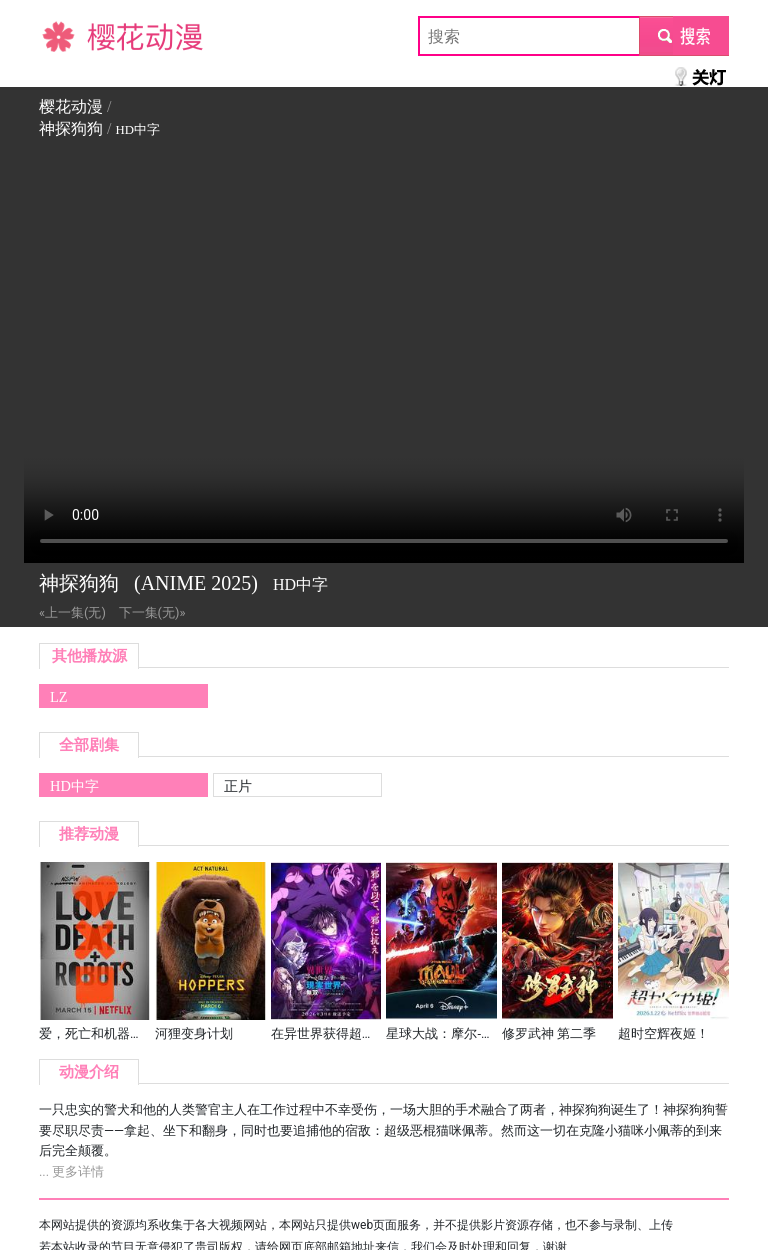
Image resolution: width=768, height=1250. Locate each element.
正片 (238, 786)
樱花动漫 (71, 35)
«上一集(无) (72, 612)
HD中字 (74, 786)
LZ (59, 697)
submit (683, 35)
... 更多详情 (71, 1171)
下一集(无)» (152, 612)
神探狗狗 (71, 128)
